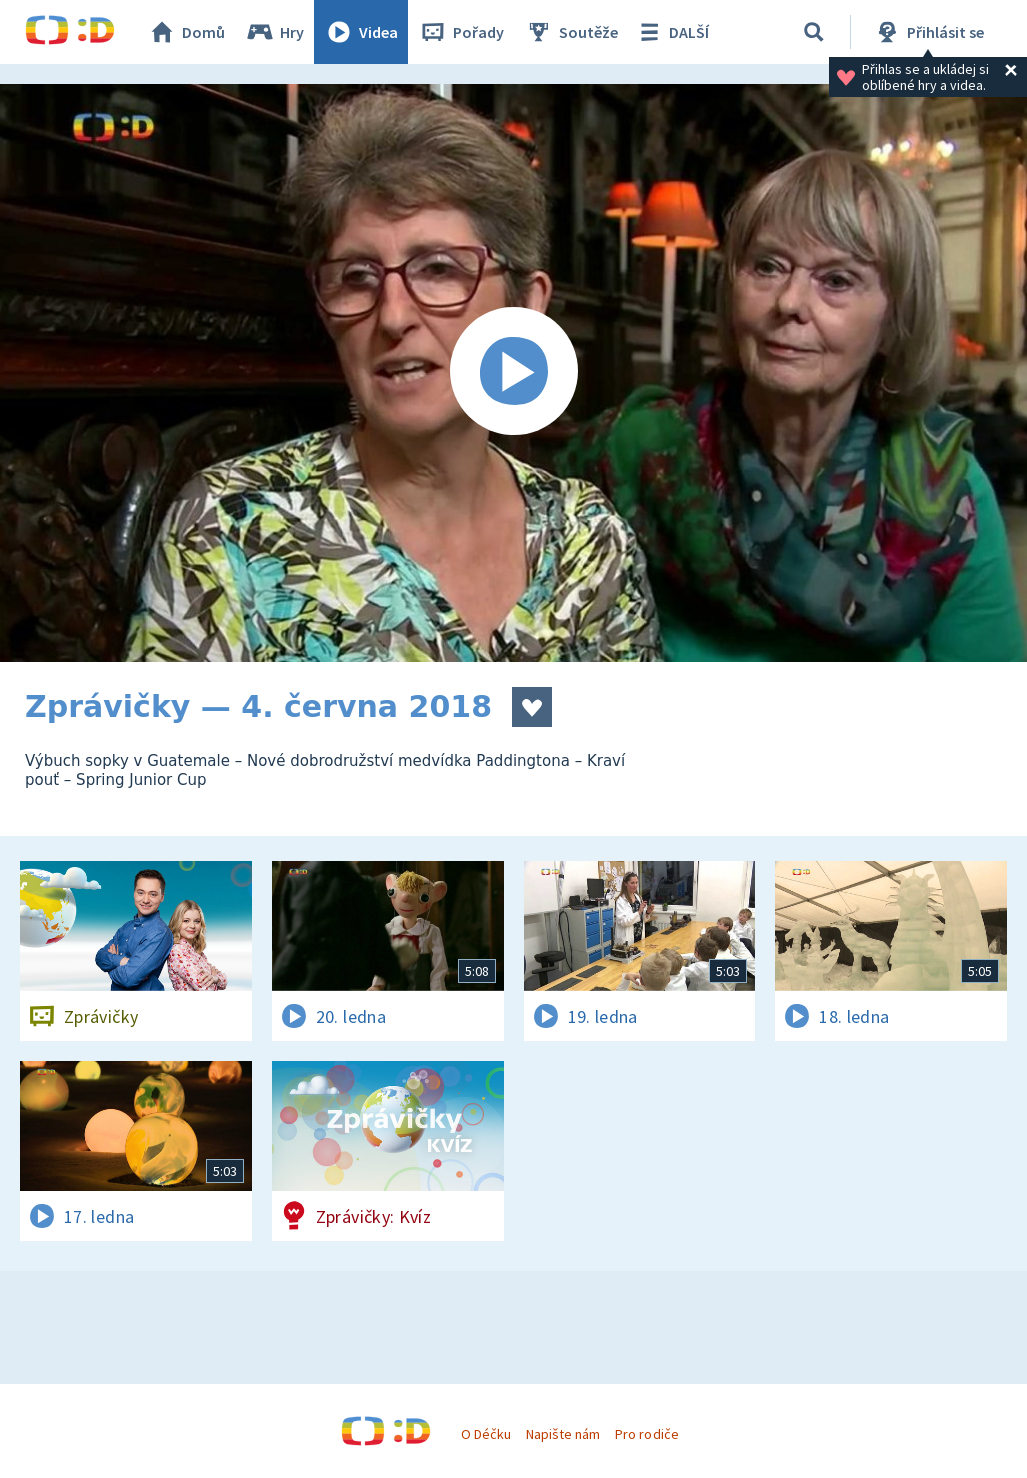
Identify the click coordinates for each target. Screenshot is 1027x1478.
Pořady (461, 32)
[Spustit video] (513, 373)
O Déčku (486, 1434)
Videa (361, 32)
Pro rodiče (646, 1434)
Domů (186, 32)
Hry (274, 32)
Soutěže (571, 32)
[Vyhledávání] (814, 32)
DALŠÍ (671, 32)
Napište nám (563, 1434)
